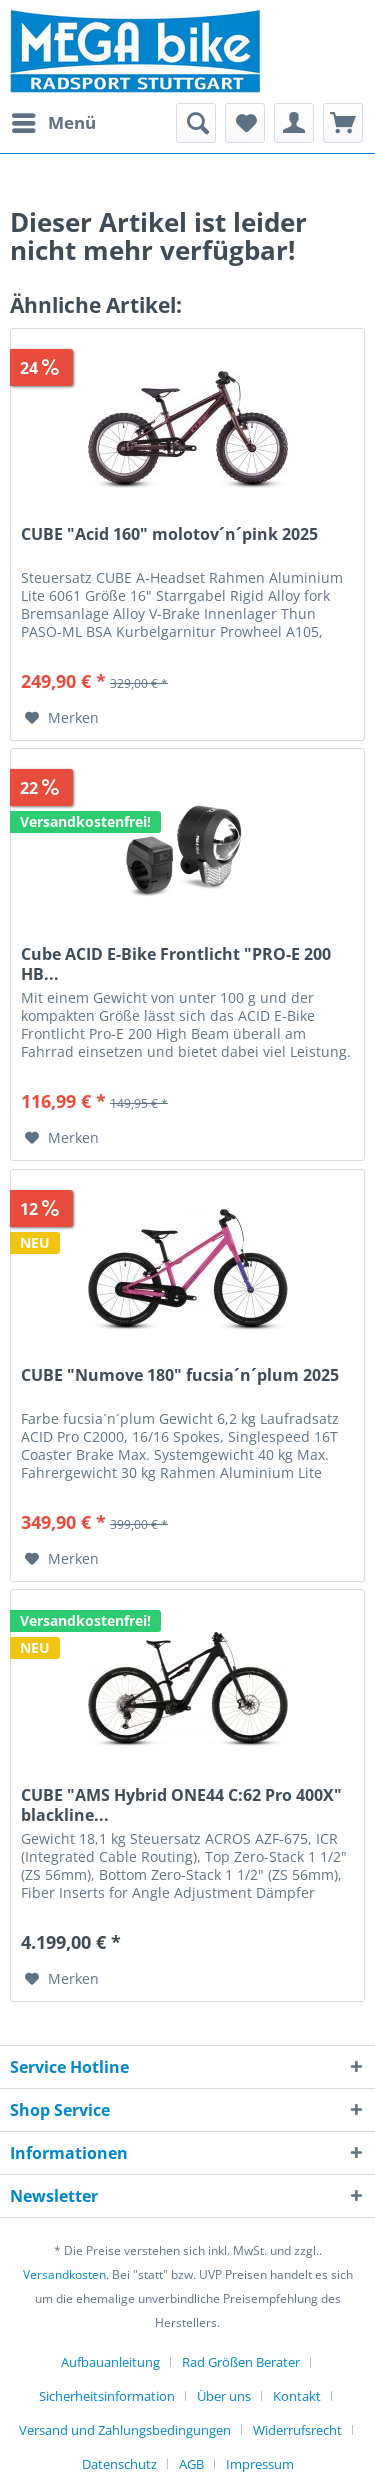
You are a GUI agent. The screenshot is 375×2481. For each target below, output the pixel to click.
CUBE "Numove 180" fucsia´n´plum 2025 (180, 1375)
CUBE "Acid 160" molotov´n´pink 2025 (169, 534)
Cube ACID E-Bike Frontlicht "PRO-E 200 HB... (176, 964)
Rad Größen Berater (241, 2362)
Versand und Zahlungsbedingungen (125, 2430)
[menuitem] (53, 123)
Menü (54, 120)
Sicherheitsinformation (107, 2396)
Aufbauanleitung (110, 2362)
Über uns (224, 2396)
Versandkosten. (66, 2274)
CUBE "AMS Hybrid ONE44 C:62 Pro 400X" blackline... (181, 1805)
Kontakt (297, 2396)
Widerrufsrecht (297, 2430)
